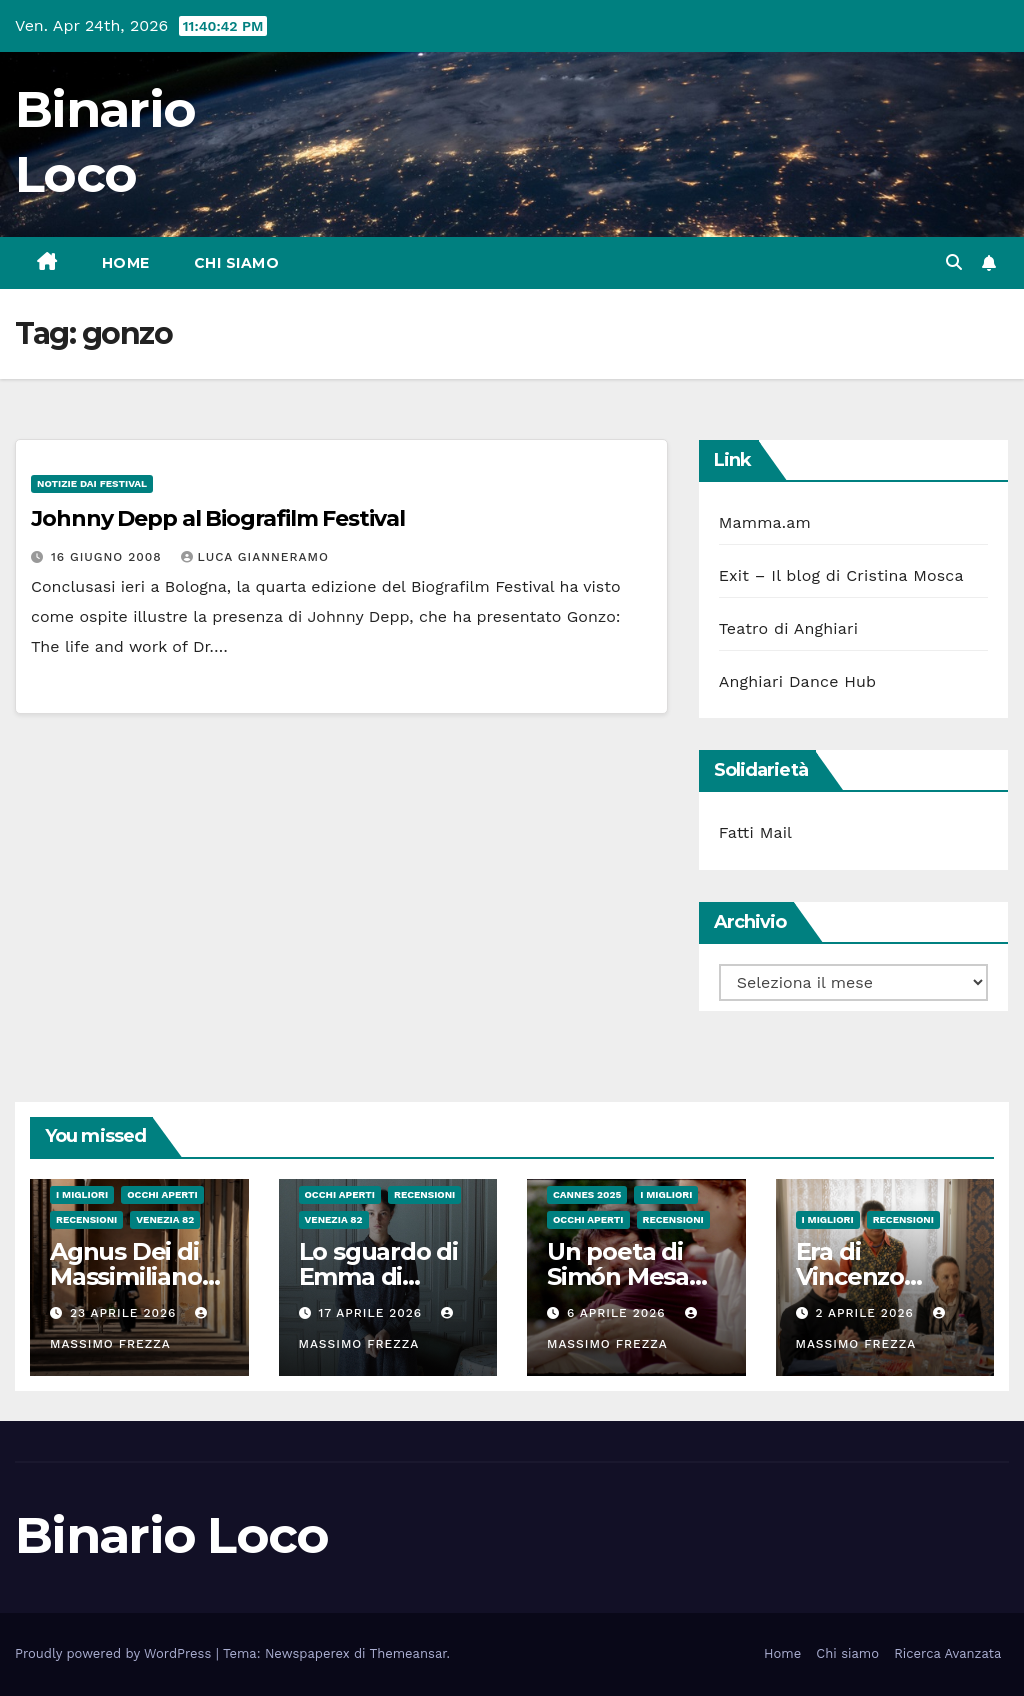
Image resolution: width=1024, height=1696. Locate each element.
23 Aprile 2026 (125, 1313)
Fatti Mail (756, 832)
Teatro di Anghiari (789, 628)
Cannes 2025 (587, 1194)
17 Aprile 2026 (372, 1313)
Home (126, 263)
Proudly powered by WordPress (115, 1653)
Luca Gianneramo (255, 557)
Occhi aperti (162, 1194)
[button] (954, 262)
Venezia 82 (165, 1219)
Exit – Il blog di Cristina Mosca (841, 575)
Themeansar (408, 1653)
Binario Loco (172, 1535)
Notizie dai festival (92, 483)
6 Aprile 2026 (619, 1313)
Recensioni (86, 1219)
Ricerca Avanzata (947, 1653)
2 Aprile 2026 (866, 1313)
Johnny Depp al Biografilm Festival (218, 518)
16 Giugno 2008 (109, 557)
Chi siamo (237, 263)
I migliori (82, 1194)
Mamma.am (765, 522)
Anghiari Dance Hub (798, 681)
